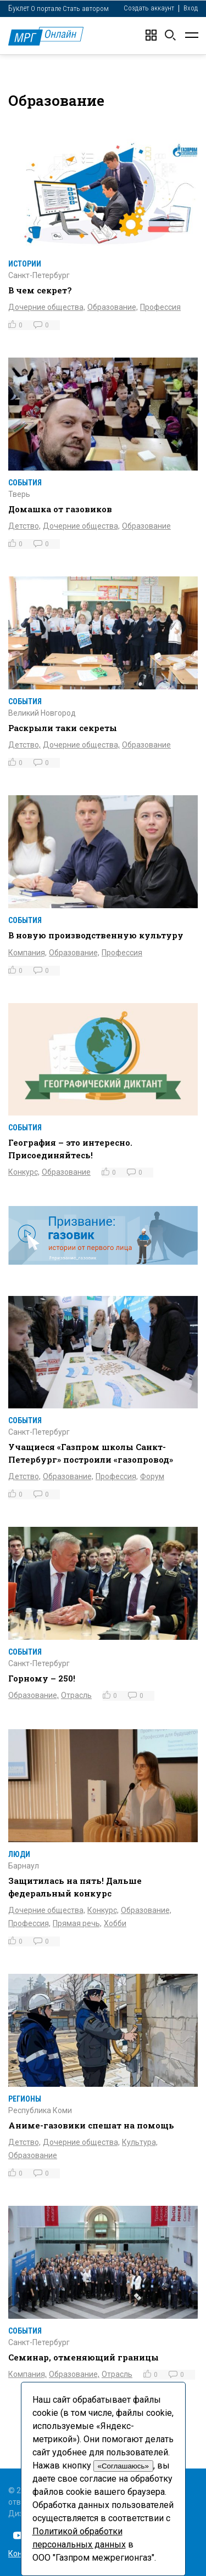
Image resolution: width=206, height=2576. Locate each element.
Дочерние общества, (46, 307)
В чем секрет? (39, 290)
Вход (190, 8)
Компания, (27, 952)
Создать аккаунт (149, 8)
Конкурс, (24, 1172)
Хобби (115, 1923)
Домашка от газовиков (60, 508)
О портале (46, 8)
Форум (152, 1476)
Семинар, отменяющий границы (83, 2357)
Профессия (160, 307)
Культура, (140, 2142)
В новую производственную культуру (95, 935)
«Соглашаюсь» (123, 2466)
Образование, (112, 307)
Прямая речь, (77, 1923)
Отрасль (76, 1695)
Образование (146, 526)
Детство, (24, 526)
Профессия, (117, 1476)
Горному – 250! (41, 1678)
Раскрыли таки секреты (62, 727)
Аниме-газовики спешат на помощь (91, 2125)
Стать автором (86, 8)
